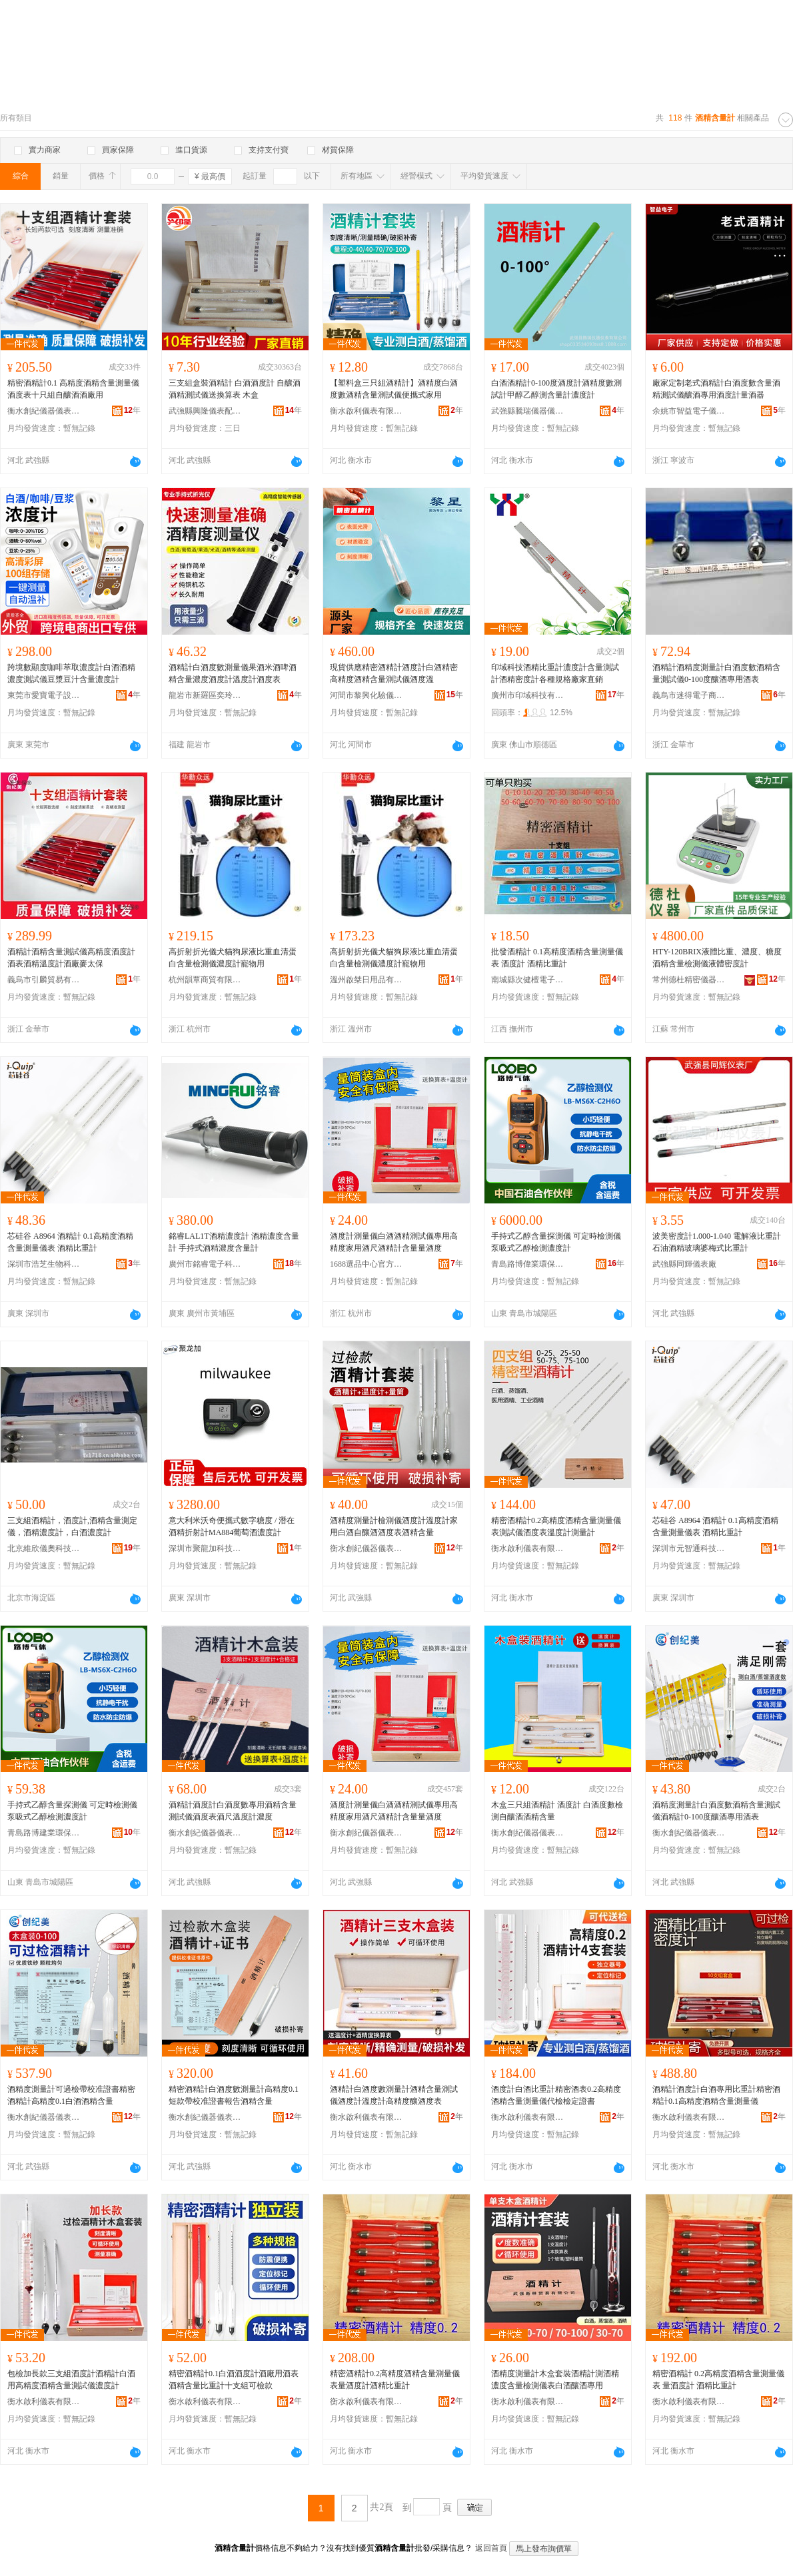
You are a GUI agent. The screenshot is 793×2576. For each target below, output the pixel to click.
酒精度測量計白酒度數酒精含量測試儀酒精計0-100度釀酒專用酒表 (716, 1810)
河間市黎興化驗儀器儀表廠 (366, 695)
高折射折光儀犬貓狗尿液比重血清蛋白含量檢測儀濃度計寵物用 (233, 957)
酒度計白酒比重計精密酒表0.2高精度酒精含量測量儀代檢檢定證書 (556, 2095)
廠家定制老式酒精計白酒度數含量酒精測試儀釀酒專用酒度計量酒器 (716, 389)
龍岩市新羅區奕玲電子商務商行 (205, 695)
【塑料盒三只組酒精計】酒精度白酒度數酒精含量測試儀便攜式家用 (394, 389)
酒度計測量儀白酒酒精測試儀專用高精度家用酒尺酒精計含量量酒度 (394, 1242)
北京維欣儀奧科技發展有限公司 (44, 1548)
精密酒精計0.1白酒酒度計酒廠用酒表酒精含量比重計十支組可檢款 (234, 2379)
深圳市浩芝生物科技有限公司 (44, 1264)
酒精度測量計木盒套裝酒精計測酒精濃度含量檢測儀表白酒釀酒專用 (555, 2379)
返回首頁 (491, 2548)
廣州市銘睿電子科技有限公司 (205, 1264)
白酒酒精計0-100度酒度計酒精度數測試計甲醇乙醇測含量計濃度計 (556, 389)
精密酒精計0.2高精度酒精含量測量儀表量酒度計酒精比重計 (395, 2379)
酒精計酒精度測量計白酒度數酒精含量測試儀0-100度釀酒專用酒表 (716, 673)
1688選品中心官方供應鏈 (366, 1264)
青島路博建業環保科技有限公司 (44, 1832)
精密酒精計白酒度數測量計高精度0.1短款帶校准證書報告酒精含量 (234, 2095)
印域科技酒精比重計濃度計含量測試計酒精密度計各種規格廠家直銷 (555, 673)
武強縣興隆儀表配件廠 (205, 411)
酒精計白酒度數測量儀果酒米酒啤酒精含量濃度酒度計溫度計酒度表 (233, 673)
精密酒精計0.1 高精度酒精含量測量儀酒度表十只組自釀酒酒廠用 (73, 389)
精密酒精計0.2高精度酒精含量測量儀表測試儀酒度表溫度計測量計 (556, 1526)
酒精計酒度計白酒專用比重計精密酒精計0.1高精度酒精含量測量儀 (716, 2095)
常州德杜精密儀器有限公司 (689, 979)
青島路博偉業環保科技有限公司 (527, 1264)
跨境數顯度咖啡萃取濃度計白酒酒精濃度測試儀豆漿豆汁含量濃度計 (71, 673)
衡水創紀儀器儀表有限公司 (44, 411)
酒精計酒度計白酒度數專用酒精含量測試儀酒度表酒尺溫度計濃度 (233, 1810)
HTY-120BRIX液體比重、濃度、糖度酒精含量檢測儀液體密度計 (717, 957)
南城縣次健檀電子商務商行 (527, 979)
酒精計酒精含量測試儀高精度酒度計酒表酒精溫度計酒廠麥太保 (71, 957)
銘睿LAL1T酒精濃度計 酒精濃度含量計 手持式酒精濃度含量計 (234, 1242)
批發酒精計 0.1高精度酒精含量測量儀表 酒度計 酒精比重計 (557, 957)
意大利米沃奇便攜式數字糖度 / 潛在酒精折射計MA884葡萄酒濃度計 (232, 1526)
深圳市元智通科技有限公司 (689, 1548)
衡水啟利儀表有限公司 (366, 411)
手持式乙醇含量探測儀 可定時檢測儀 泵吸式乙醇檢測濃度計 (556, 1242)
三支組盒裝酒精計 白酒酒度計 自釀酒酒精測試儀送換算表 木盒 (235, 389)
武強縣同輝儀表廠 (684, 1264)
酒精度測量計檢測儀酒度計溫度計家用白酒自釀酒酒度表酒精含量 (394, 1526)
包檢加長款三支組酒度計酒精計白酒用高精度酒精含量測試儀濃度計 (71, 2379)
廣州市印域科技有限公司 (527, 695)
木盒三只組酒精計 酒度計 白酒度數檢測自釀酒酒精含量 (557, 1810)
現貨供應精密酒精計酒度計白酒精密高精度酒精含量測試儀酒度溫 (394, 673)
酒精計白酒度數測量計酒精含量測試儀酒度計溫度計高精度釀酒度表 (394, 2095)
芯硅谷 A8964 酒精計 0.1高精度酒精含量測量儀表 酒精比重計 (70, 1242)
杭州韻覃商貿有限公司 (205, 979)
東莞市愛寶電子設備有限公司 (44, 695)
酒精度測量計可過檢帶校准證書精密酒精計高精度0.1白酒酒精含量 (71, 2095)
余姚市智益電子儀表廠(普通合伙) (689, 411)
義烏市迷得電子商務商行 (689, 695)
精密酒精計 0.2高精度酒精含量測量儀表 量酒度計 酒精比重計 (718, 2379)
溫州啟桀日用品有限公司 (366, 979)
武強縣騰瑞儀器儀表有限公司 (527, 411)
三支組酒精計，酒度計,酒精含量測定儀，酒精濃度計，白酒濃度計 (72, 1526)
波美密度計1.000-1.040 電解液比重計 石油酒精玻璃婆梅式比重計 (716, 1242)
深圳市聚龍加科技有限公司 (205, 1548)
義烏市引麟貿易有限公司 (44, 979)
